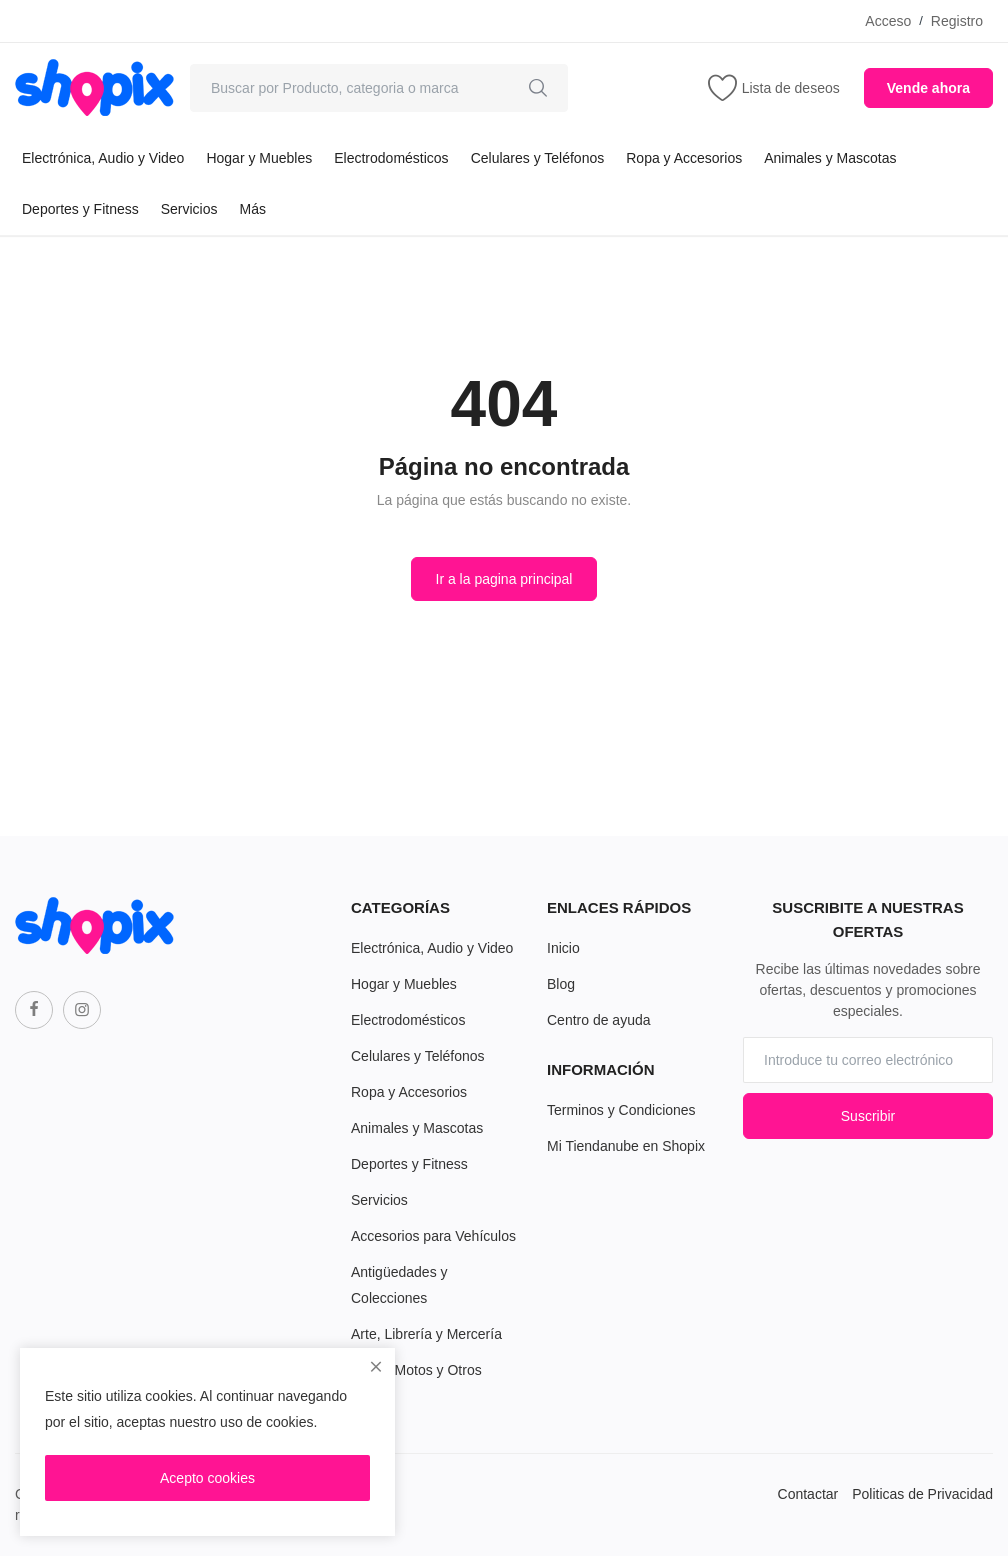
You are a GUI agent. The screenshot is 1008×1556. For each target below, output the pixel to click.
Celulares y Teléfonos (538, 158)
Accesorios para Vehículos (433, 1236)
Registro (957, 21)
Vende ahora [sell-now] (928, 88)
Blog (561, 984)
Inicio (563, 948)
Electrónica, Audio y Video (103, 158)
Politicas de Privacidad (922, 1494)
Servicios (189, 209)
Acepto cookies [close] (207, 1478)
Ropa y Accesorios (684, 158)
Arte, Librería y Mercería (426, 1334)
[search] (538, 88)
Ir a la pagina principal (504, 579)
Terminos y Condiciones (621, 1110)
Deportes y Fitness (80, 209)
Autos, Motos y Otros (416, 1370)
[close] (376, 1367)
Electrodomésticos (391, 158)
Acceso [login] (888, 21)
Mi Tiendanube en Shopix (626, 1146)
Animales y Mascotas (830, 158)
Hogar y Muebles (259, 158)
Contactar (808, 1494)
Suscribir (868, 1116)
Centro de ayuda (599, 1020)
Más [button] (253, 209)
